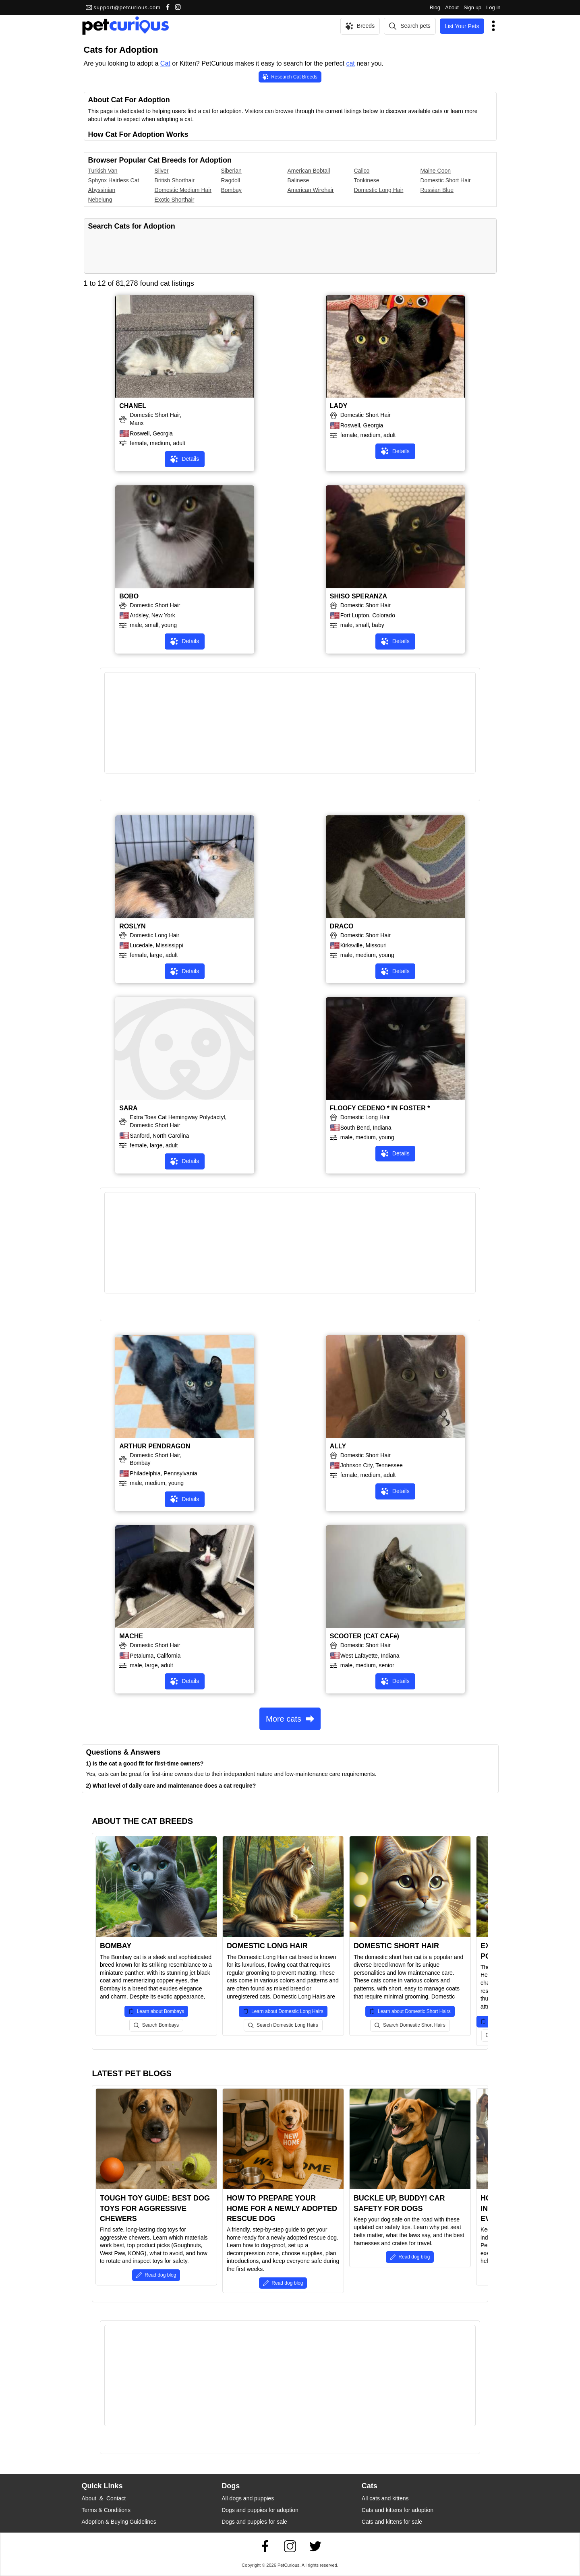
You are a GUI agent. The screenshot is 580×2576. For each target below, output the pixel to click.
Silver (162, 170)
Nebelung (100, 199)
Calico (362, 170)
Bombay (231, 190)
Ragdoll (230, 180)
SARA (128, 1108)
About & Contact (104, 2498)
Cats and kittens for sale (392, 2521)
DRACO (342, 926)
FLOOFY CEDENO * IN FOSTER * (380, 1108)
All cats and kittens (385, 2498)
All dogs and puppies (248, 2498)
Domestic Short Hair (445, 180)
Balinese (298, 180)
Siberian (231, 170)
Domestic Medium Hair (183, 190)
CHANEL (132, 405)
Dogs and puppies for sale (254, 2521)
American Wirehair (311, 190)
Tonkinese (366, 180)
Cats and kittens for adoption (397, 2510)
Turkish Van (103, 170)
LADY (339, 405)
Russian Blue (437, 190)
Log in (493, 7)
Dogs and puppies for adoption (260, 2510)
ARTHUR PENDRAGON (154, 1446)
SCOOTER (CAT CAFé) (364, 1636)
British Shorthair (175, 180)
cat (350, 63)
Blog (435, 7)
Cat (165, 63)
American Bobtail (309, 170)
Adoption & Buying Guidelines (119, 2521)
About (452, 7)
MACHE (131, 1636)
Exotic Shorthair (175, 199)
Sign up (472, 7)
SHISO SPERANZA (358, 596)
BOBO (129, 596)
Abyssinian (102, 190)
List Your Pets (462, 26)
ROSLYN (132, 926)
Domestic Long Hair (379, 190)
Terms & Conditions (106, 2510)
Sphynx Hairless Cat (113, 180)
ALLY (338, 1446)
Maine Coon (435, 170)
